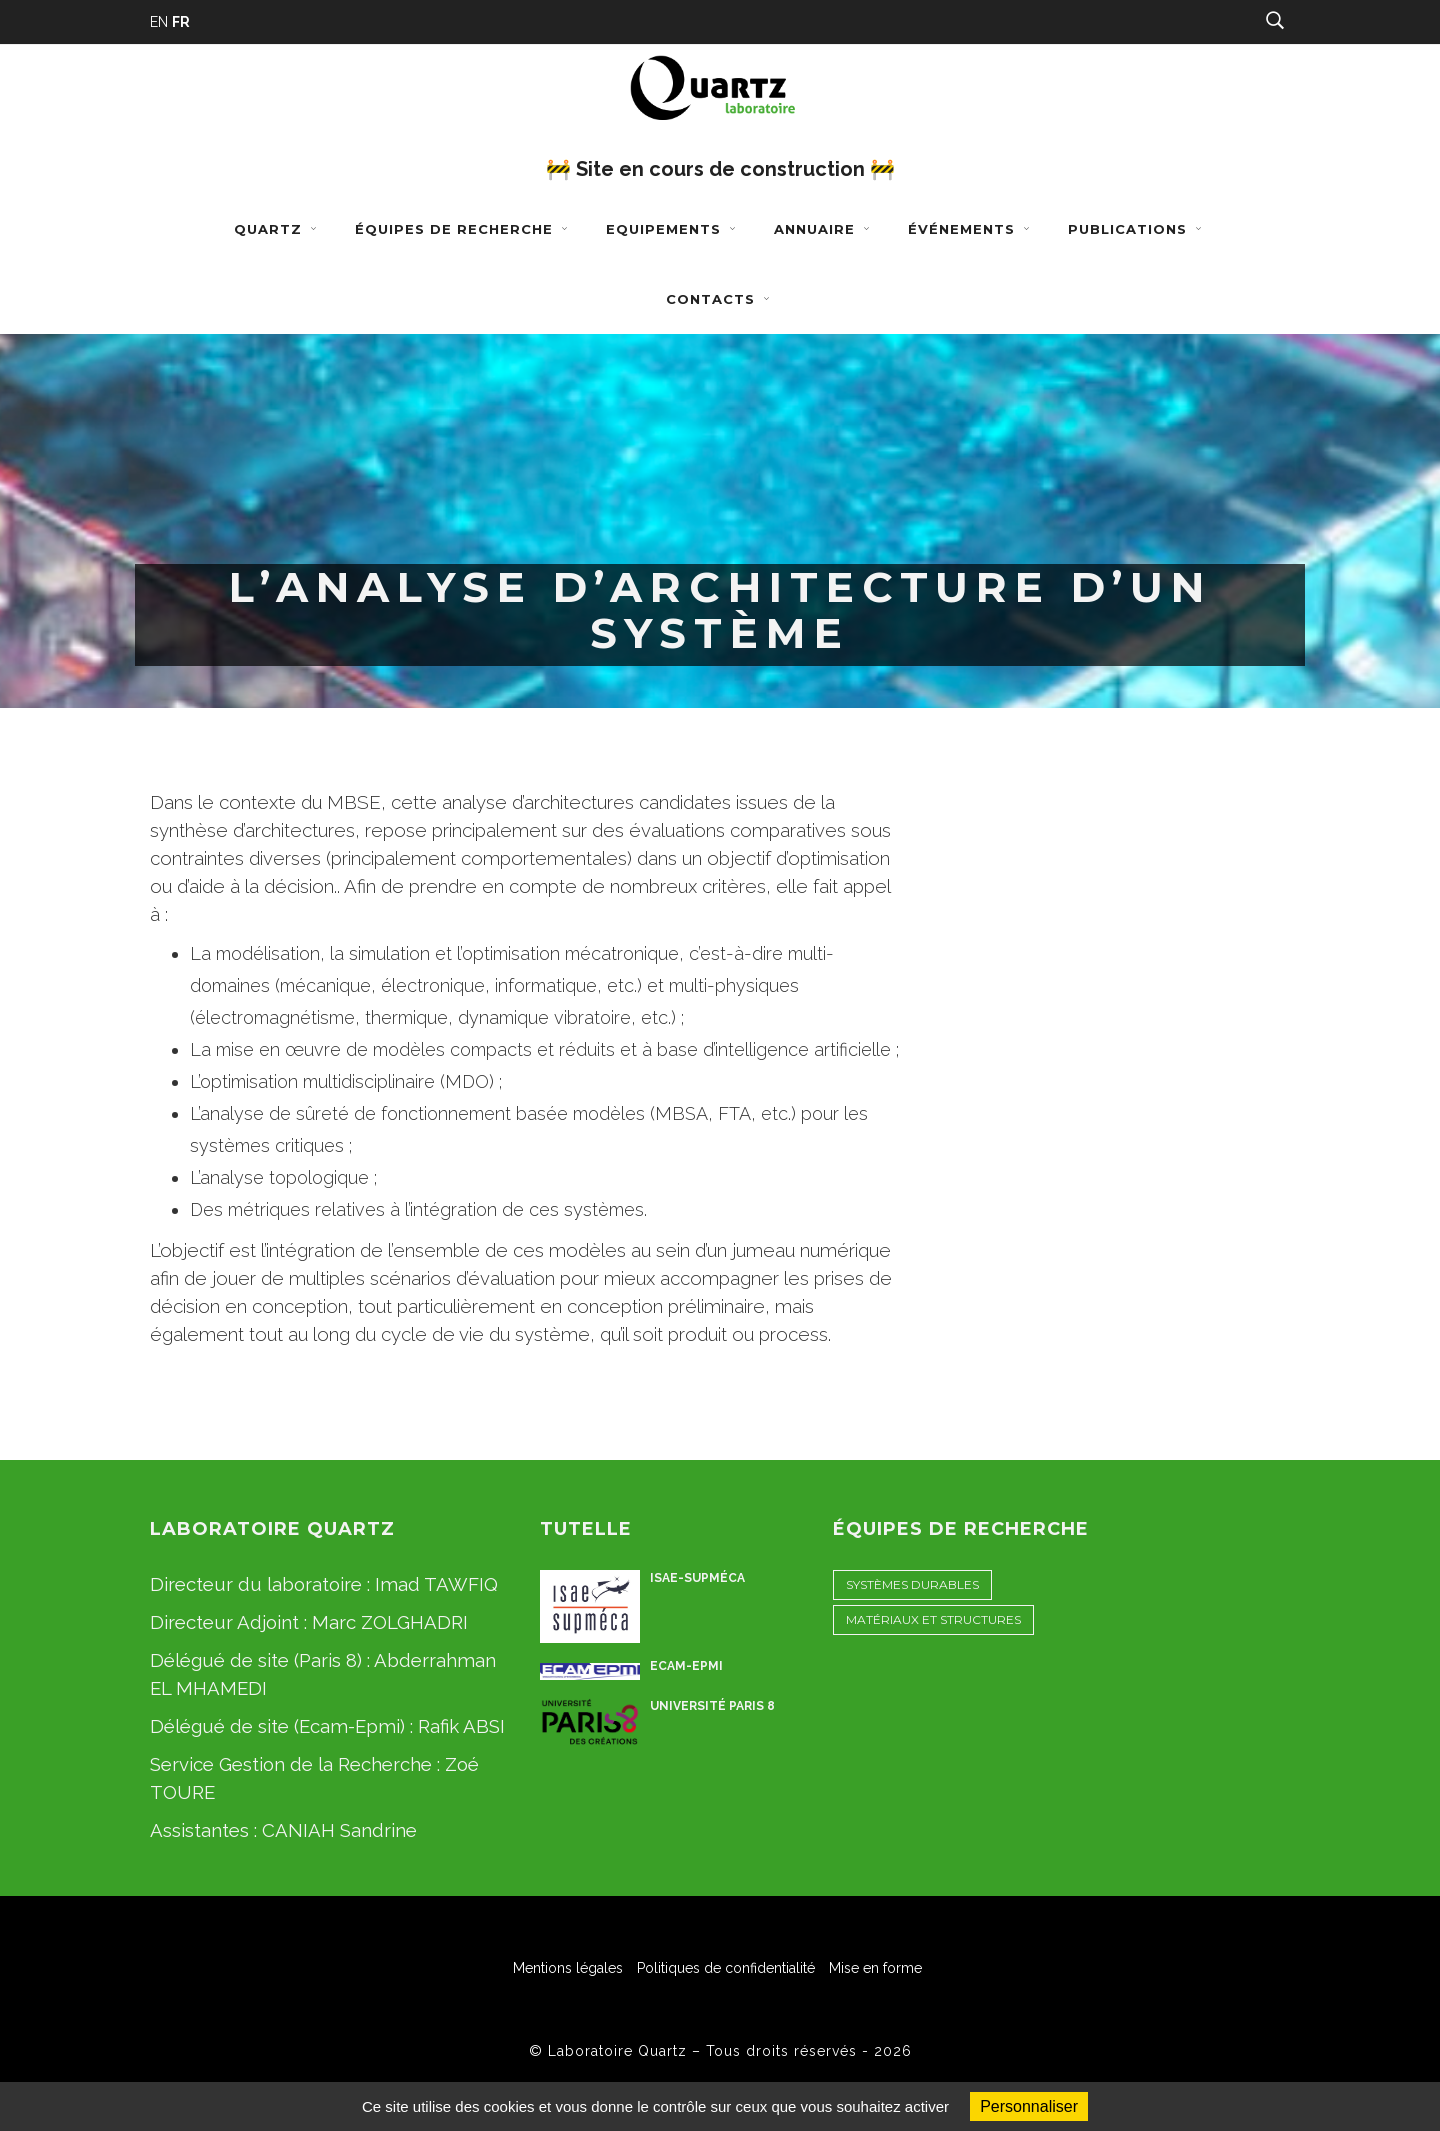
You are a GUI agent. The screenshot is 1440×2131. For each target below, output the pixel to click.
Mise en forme (875, 1968)
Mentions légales (568, 1968)
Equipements (673, 229)
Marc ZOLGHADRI (390, 1622)
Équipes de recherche (463, 229)
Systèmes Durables (912, 1584)
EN (159, 22)
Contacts (720, 299)
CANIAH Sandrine (339, 1830)
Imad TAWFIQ (436, 1584)
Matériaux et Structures (933, 1619)
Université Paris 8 (712, 1706)
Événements (971, 229)
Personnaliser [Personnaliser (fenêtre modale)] (1029, 2106)
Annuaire (824, 229)
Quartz (277, 229)
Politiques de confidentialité (726, 1968)
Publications (1137, 229)
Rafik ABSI (461, 1726)
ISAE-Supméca (697, 1578)
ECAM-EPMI (686, 1666)
